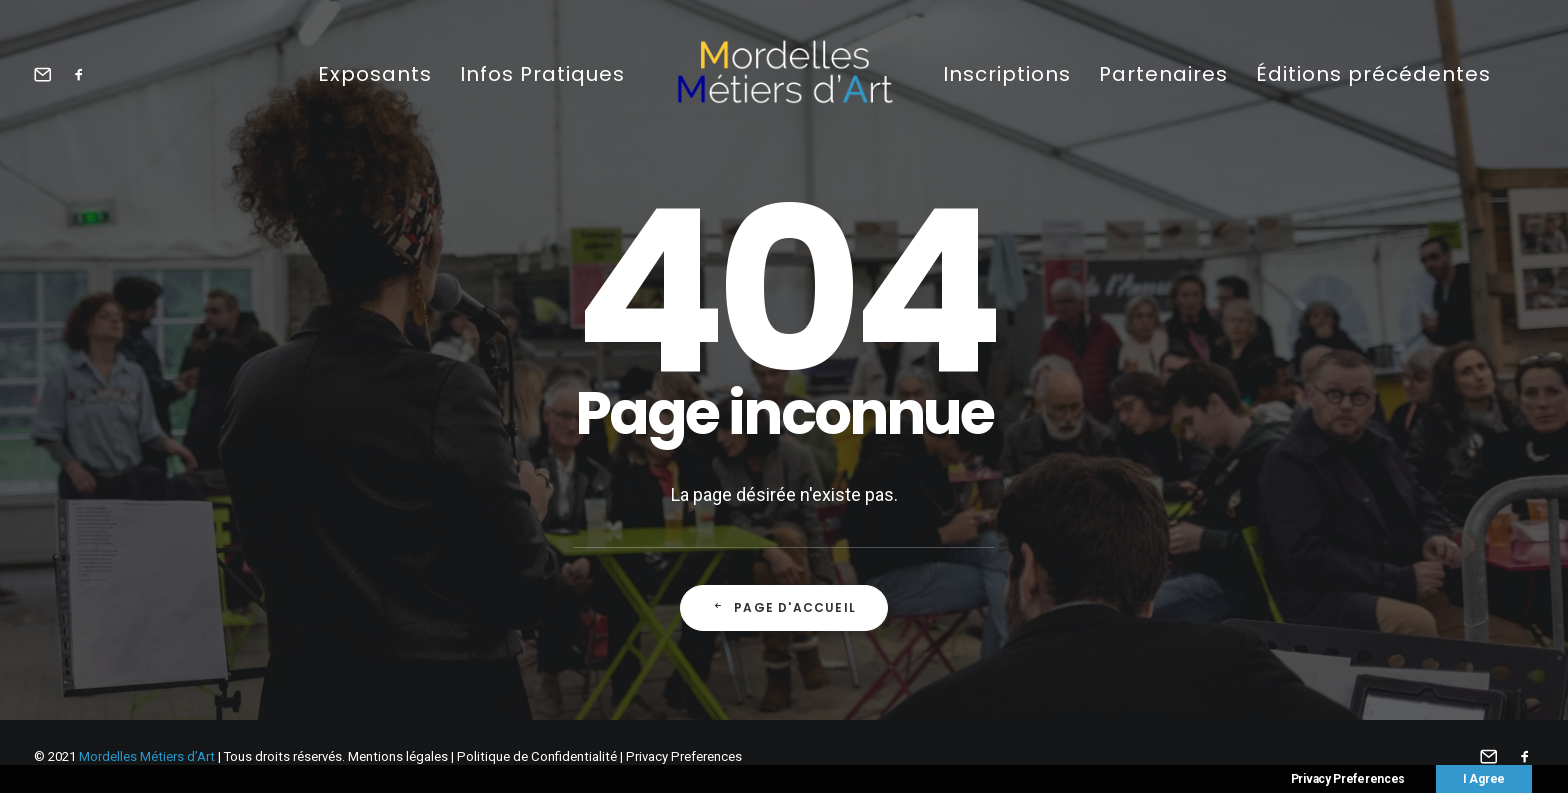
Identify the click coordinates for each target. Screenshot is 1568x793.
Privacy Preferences (684, 756)
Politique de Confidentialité (537, 756)
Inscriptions (1007, 74)
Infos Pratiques (542, 74)
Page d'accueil (784, 607)
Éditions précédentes (1373, 74)
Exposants (375, 74)
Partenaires (1163, 74)
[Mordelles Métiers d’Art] (784, 73)
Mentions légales (398, 756)
